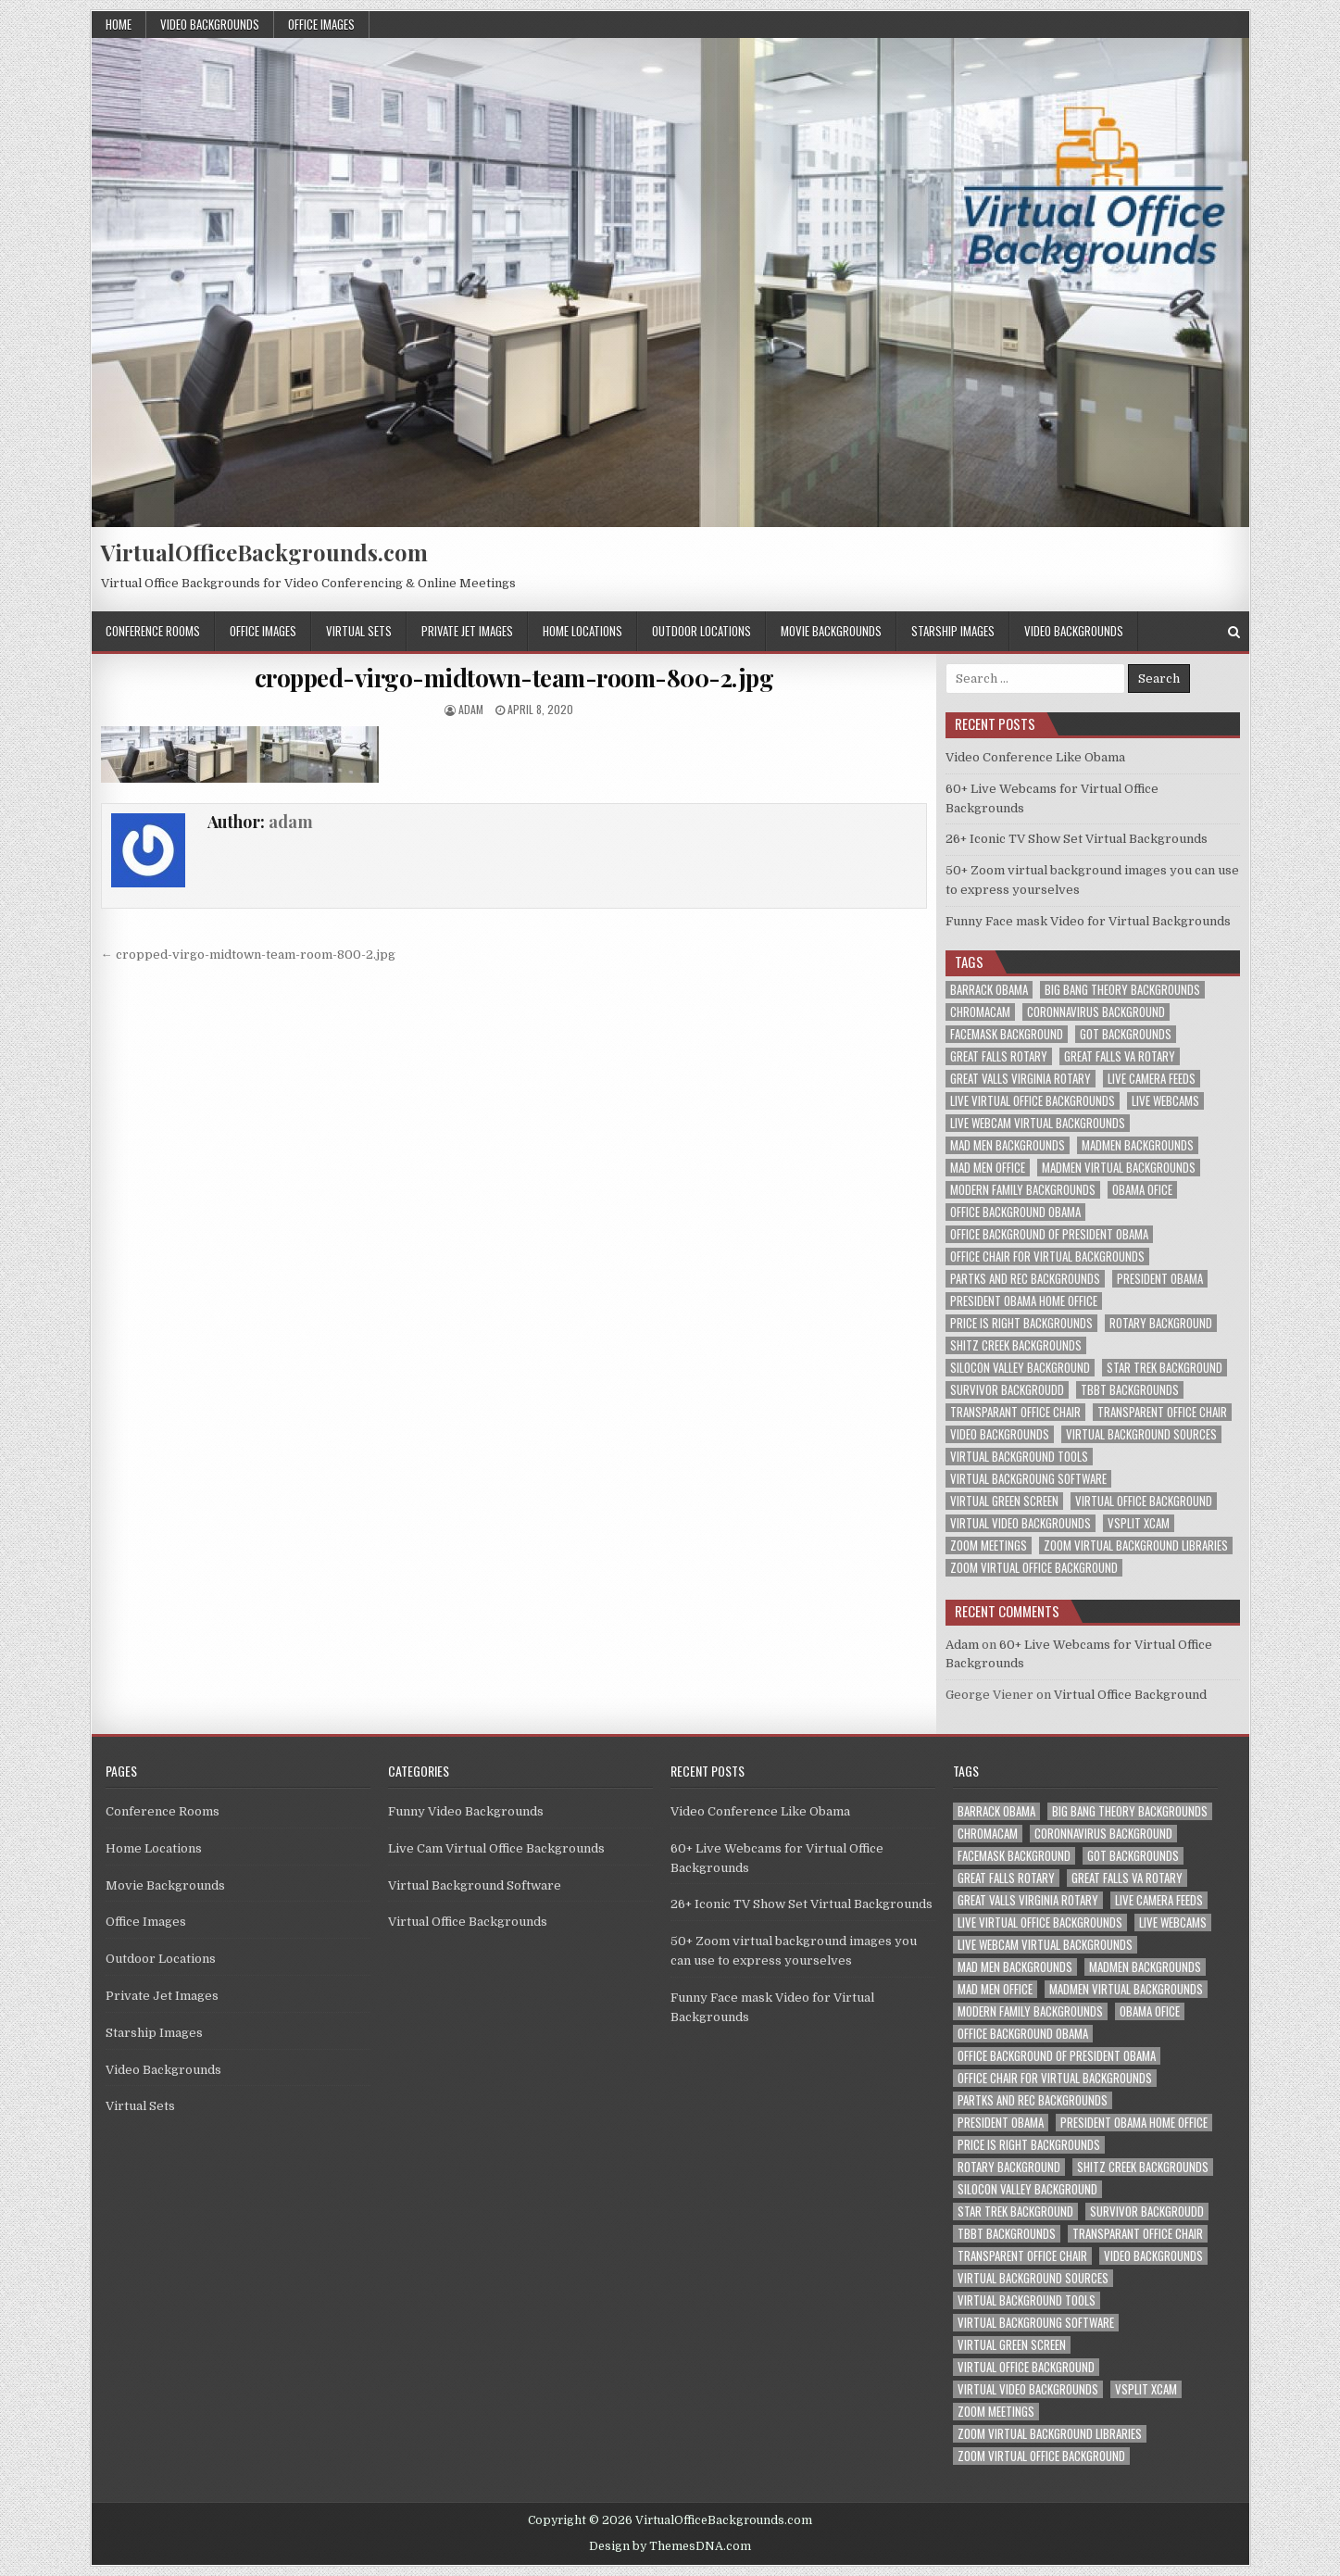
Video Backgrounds (209, 24)
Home (118, 24)
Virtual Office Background (1130, 1695)
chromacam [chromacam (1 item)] (980, 1012)
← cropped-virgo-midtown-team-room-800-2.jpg (248, 954)
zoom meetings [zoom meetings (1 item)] (988, 1545)
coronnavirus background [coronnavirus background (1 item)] (1096, 1012)
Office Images (321, 24)
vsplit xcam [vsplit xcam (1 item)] (1139, 1523)
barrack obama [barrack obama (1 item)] (989, 990)
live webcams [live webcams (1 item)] (1165, 1101)
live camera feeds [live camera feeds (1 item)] (1152, 1078)
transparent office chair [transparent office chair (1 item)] (1162, 1412)
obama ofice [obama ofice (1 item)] (1142, 1190)
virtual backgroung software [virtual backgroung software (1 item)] (1028, 1479)
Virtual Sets (359, 631)
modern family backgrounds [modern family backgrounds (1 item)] (1023, 1190)
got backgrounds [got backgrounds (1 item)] (1125, 1034)
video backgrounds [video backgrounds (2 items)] (999, 1434)
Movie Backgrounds (831, 631)
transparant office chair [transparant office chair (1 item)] (1015, 1412)
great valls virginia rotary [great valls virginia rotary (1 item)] (1020, 1078)
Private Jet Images (467, 631)
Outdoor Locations (701, 631)
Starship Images (953, 631)
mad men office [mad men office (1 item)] (987, 1167)
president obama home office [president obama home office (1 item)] (1023, 1301)
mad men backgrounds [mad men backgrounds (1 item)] (1007, 1145)
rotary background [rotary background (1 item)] (1160, 1323)
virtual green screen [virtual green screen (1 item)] (1004, 1501)
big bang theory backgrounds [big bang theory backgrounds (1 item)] (1122, 990)
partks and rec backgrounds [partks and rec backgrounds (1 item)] (1025, 1279)
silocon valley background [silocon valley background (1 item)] (1020, 1367)
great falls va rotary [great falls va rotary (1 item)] (1119, 1056)
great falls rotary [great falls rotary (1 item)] (998, 1056)
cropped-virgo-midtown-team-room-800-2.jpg (514, 677)
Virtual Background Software (474, 1885)
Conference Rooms (153, 631)
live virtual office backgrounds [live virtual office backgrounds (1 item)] (1032, 1101)
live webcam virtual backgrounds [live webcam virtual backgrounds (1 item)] (1037, 1123)
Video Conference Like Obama (1035, 757)
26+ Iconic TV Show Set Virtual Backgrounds (1077, 839)
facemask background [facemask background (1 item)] (1006, 1034)
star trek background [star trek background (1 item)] (1164, 1367)
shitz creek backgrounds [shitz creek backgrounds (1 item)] (1016, 1345)
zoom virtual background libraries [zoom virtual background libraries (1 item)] (1136, 1545)
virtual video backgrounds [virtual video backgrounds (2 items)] (1020, 1523)
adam (470, 709)
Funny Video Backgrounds (466, 1811)
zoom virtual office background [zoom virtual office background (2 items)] (1034, 1568)
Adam (962, 1645)
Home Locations (582, 631)
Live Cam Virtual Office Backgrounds (496, 1848)
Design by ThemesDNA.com (670, 2546)
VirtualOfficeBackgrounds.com (264, 552)
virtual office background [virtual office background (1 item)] (1143, 1501)
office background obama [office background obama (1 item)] (1015, 1212)
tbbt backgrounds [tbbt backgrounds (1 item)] (1130, 1390)
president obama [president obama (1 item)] (1160, 1279)
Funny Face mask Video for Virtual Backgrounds (1088, 921)
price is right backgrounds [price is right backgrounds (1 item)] (1021, 1323)
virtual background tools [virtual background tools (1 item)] (1019, 1456)
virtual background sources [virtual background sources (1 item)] (1141, 1434)
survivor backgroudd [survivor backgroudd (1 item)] (1007, 1390)
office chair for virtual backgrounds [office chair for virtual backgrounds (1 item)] (1047, 1256)
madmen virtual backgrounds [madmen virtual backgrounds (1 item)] (1119, 1167)
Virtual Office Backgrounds (467, 1922)
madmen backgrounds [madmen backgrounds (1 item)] (1138, 1145)
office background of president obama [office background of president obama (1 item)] (1049, 1234)
